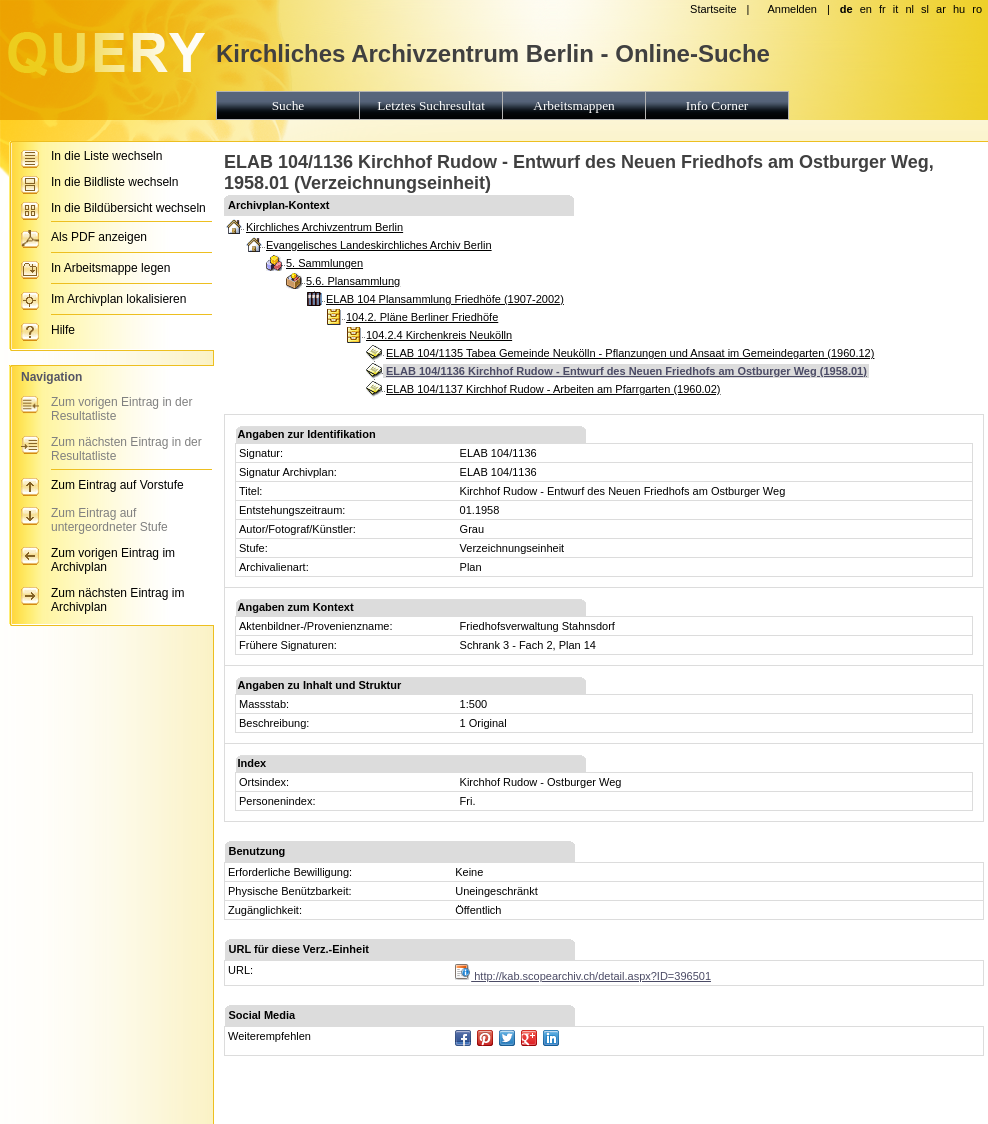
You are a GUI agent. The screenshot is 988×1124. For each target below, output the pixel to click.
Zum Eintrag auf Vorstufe (117, 485)
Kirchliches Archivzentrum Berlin (324, 227)
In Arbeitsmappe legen (110, 268)
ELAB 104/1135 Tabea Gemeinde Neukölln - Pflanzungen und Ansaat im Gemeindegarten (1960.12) (630, 353)
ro (977, 9)
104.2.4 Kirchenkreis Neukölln (439, 335)
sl (925, 9)
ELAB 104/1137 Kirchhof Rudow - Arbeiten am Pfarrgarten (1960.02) (553, 389)
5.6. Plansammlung (353, 281)
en (866, 9)
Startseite (713, 9)
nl (909, 9)
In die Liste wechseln (106, 156)
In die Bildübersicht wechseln (128, 208)
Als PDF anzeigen (99, 237)
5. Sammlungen (324, 263)
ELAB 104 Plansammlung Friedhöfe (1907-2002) (445, 299)
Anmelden (792, 9)
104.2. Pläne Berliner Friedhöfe (422, 317)
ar (941, 9)
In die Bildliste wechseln (114, 182)
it (896, 9)
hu (959, 9)
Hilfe (63, 330)
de (846, 9)
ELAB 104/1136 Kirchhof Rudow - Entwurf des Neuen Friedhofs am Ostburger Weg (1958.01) (626, 371)
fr (882, 9)
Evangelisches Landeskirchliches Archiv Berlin (379, 245)
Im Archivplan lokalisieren (118, 299)
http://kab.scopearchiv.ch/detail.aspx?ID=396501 (583, 976)
